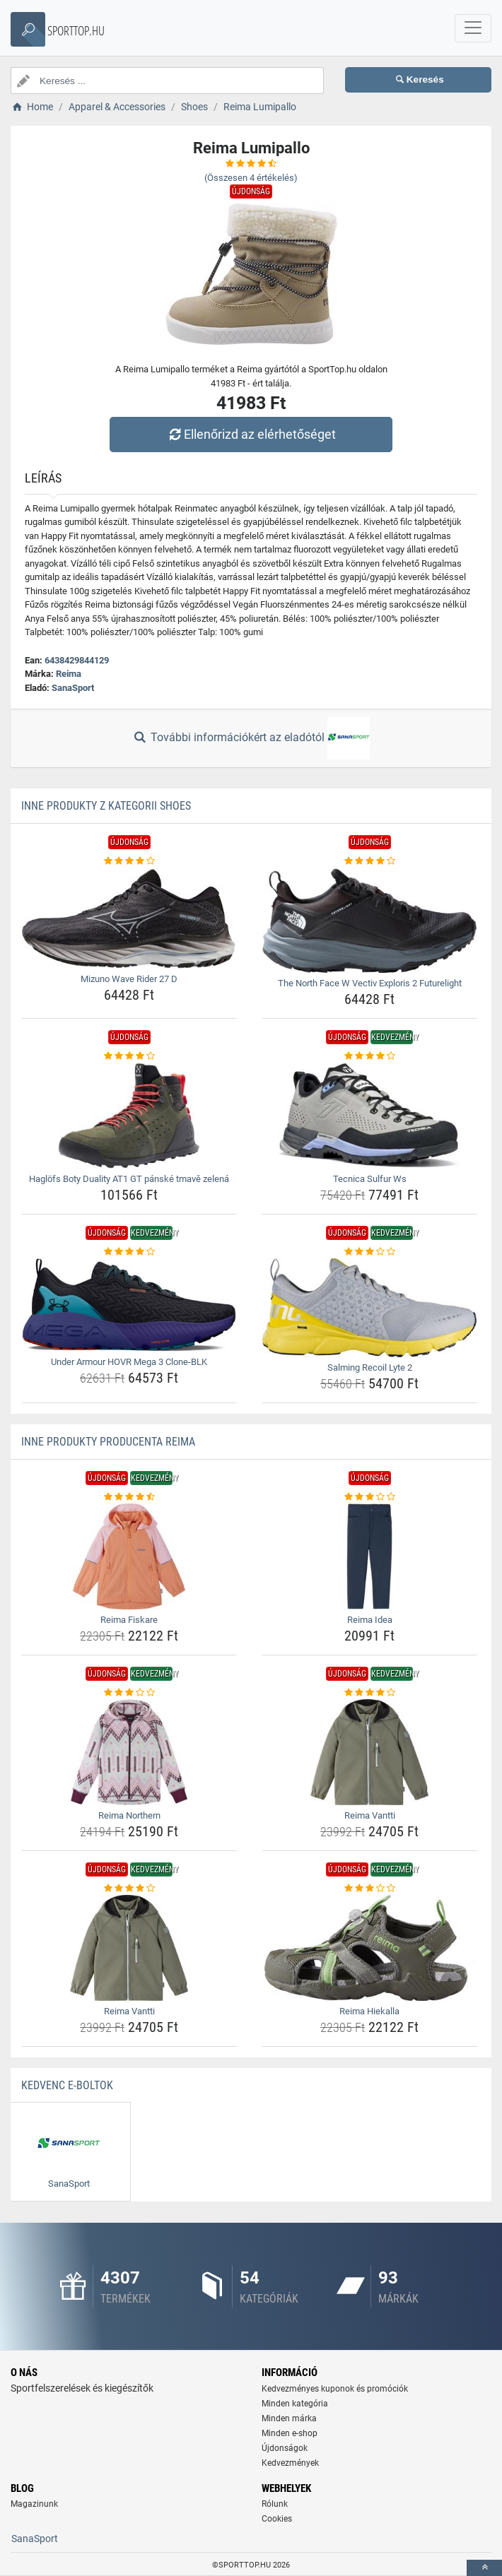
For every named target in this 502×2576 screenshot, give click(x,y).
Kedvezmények (290, 2463)
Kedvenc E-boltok (67, 2085)
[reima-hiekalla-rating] (369, 1888)
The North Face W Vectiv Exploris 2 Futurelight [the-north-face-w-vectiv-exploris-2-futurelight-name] (370, 983)
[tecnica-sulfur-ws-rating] (369, 1056)
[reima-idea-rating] (369, 1497)
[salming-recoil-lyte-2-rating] (369, 1252)
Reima (68, 673)
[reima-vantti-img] (369, 1752)
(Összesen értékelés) (251, 177)
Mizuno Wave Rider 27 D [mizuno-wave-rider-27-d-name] (129, 979)
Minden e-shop (289, 2433)
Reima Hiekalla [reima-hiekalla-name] (369, 2011)
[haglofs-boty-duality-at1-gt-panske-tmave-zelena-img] (129, 1116)
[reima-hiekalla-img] (369, 1948)
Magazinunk (34, 2504)
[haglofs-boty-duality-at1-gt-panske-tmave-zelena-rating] (129, 1056)
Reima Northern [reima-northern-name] (129, 1815)
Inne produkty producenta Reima (108, 1441)
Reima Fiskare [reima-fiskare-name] (129, 1619)
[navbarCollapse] (473, 28)
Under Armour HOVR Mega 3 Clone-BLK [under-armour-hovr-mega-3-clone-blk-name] (129, 1362)
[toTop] (484, 2568)
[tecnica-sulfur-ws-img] (369, 1116)
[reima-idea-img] (369, 1556)
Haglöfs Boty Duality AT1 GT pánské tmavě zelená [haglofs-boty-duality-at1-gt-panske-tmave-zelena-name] (129, 1179)
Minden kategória (295, 2404)
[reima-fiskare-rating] (129, 1497)
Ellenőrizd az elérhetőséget (251, 434)
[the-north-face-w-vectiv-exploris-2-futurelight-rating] (369, 861)
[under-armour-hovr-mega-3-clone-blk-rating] (129, 1252)
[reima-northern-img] (129, 1752)
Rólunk (275, 2504)
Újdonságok (285, 2448)
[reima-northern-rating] (129, 1693)
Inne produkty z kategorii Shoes (106, 806)
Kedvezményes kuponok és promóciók (335, 2389)
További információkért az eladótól (251, 738)
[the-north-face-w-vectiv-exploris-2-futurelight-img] (369, 921)
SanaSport (73, 688)
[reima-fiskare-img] (129, 1556)
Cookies (277, 2519)
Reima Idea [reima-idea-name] (369, 1619)
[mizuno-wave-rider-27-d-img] (129, 918)
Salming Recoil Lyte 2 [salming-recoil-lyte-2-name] (369, 1367)
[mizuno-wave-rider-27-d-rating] (129, 861)
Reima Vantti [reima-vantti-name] (369, 1815)
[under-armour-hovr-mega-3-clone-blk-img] (129, 1305)
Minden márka (289, 2418)
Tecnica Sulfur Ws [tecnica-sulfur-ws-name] (370, 1179)
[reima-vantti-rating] (369, 1693)
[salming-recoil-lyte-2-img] (369, 1307)
